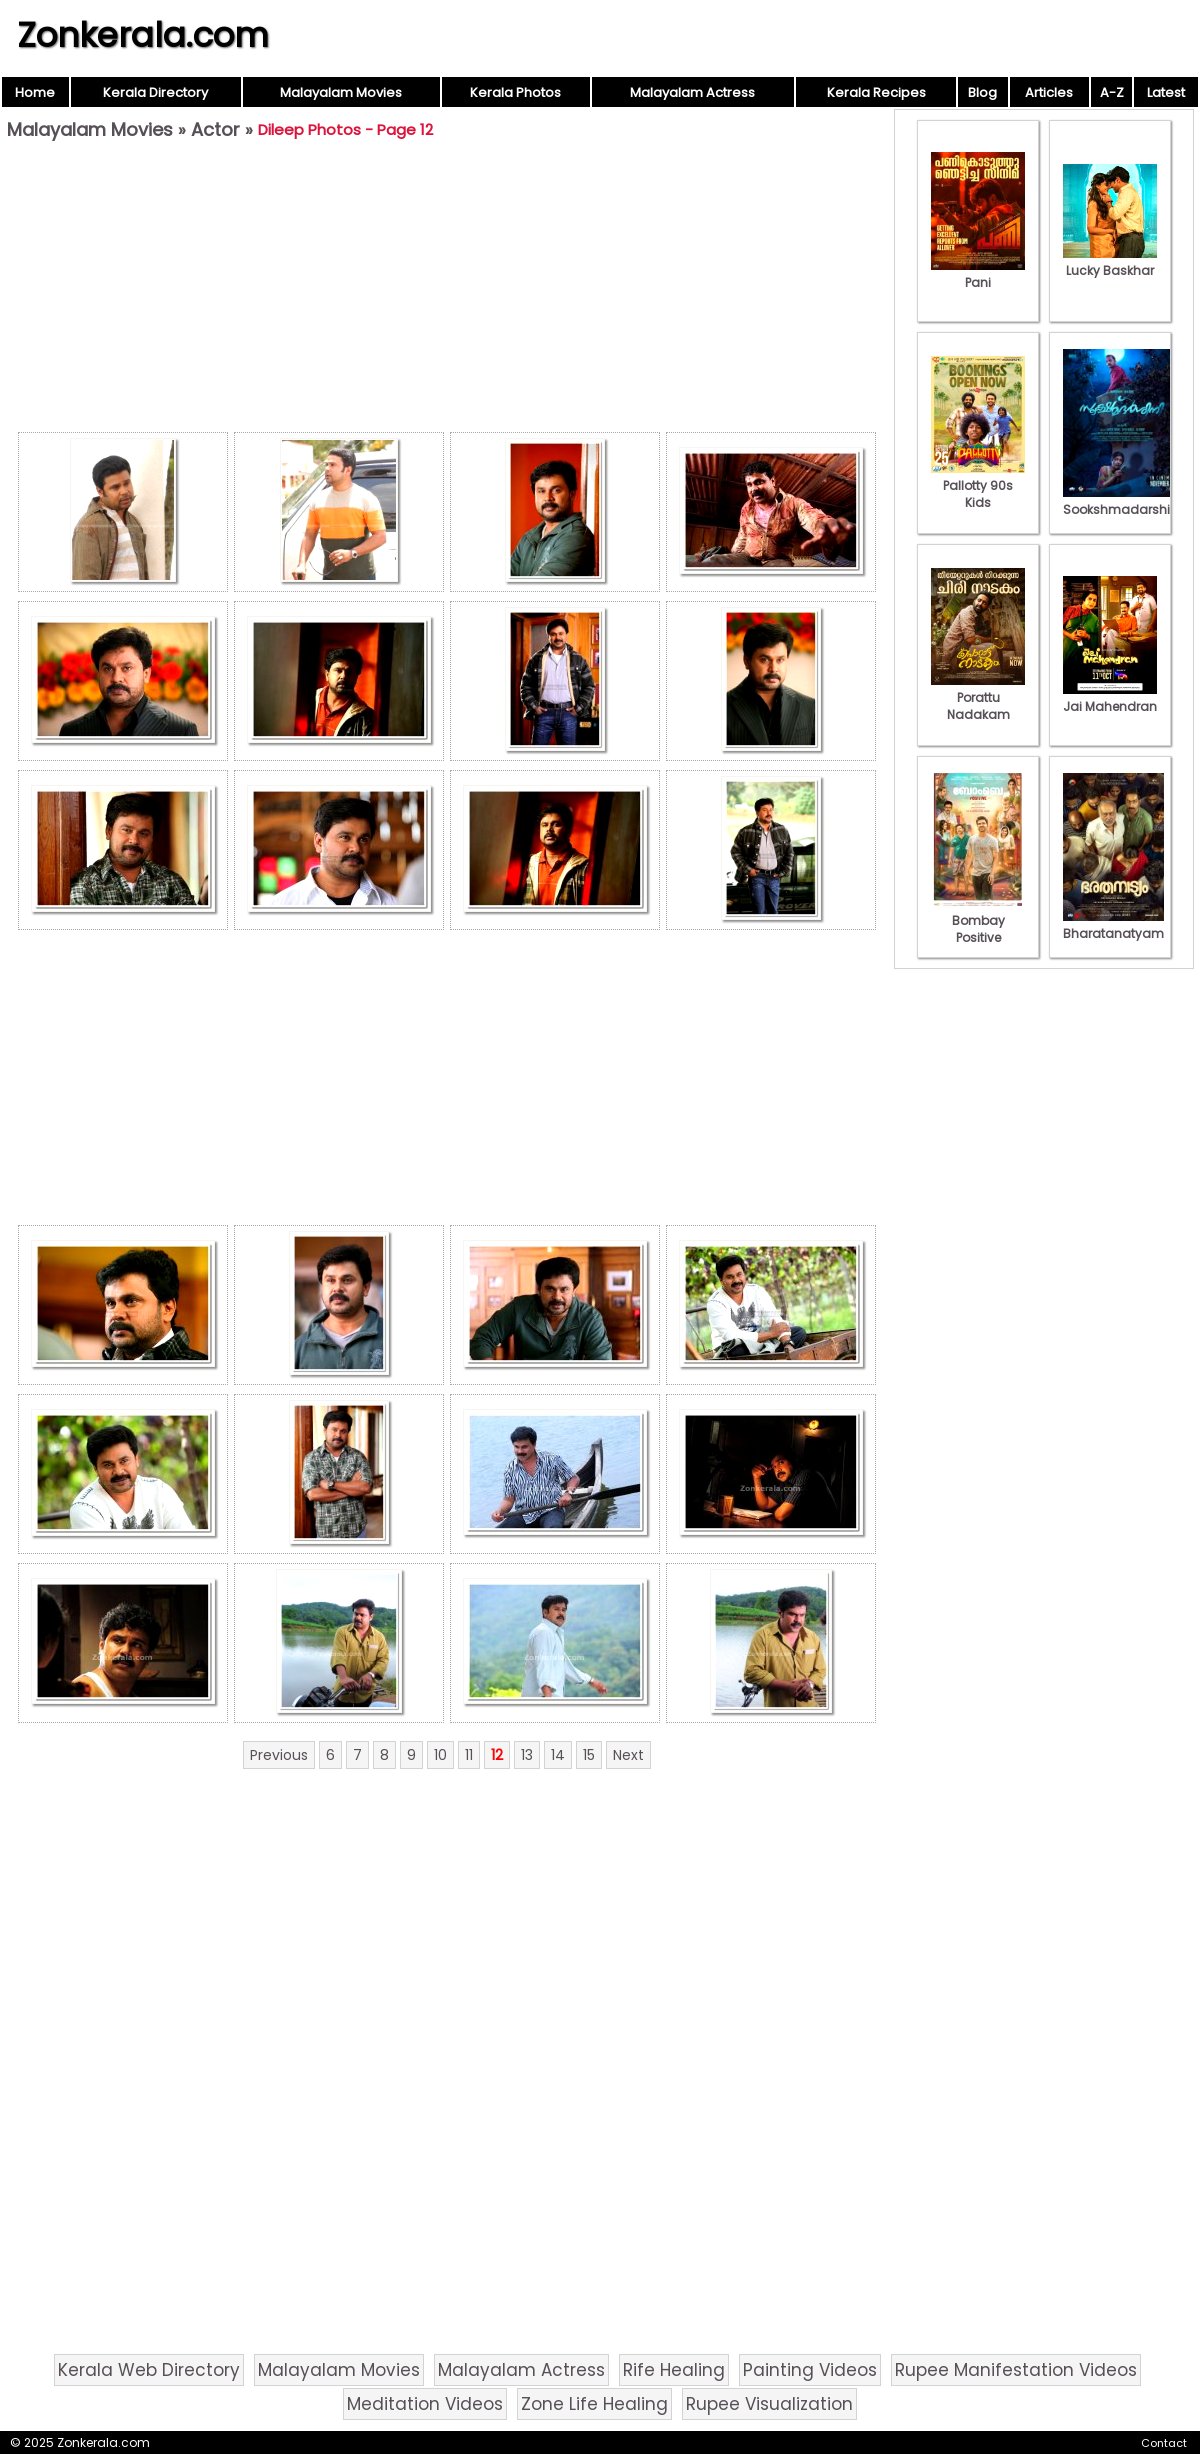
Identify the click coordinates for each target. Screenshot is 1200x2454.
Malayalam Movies (341, 92)
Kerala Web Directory (149, 2370)
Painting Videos (810, 2370)
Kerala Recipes (876, 92)
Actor (215, 129)
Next (628, 1755)
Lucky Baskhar (1110, 262)
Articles (1049, 92)
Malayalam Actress (692, 92)
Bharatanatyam (1113, 925)
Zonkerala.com (143, 35)
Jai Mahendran (1110, 698)
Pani (978, 274)
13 (527, 1755)
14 (558, 1755)
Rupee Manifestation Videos (1016, 2370)
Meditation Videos (425, 2404)
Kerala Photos (515, 92)
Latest (1166, 92)
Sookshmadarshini (1122, 501)
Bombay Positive (978, 920)
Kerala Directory (155, 92)
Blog (982, 92)
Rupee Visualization (769, 2404)
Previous (279, 1755)
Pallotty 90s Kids (978, 485)
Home (35, 92)
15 (589, 1755)
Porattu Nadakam (978, 697)
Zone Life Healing (594, 2404)
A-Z (1112, 92)
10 (440, 1755)
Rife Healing (674, 2370)
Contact (1164, 2443)
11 (469, 1755)
